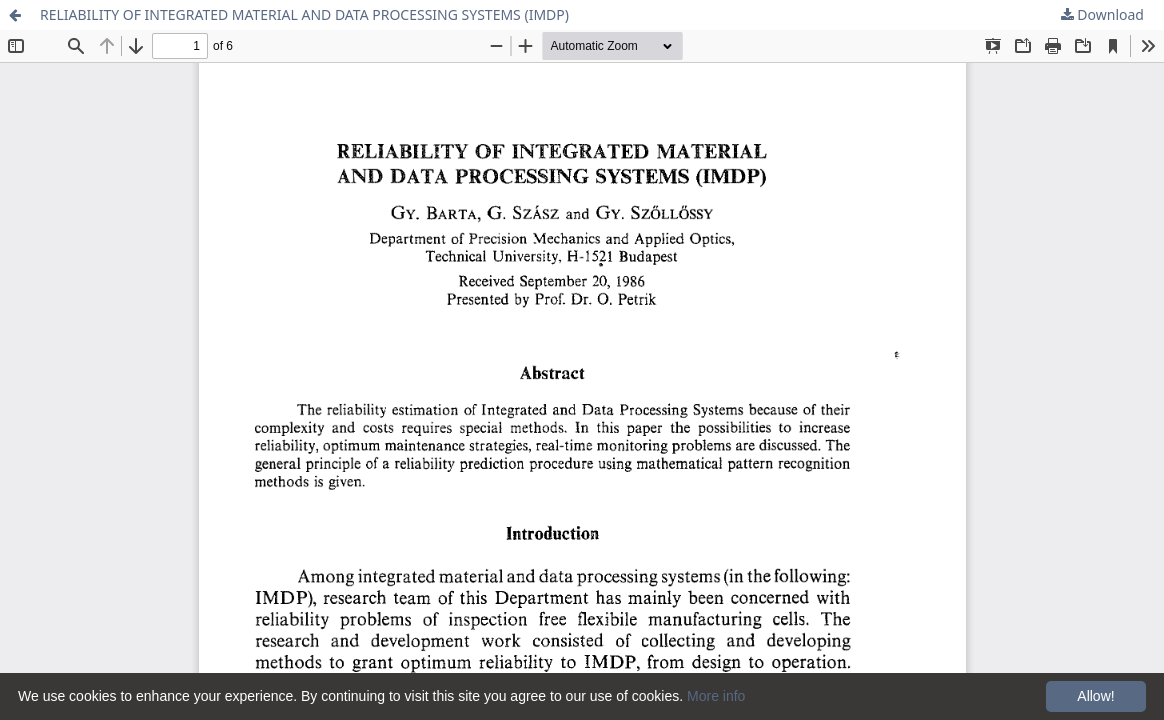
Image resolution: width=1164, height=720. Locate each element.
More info (716, 696)
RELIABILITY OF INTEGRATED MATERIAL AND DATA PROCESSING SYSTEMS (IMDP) (304, 14)
